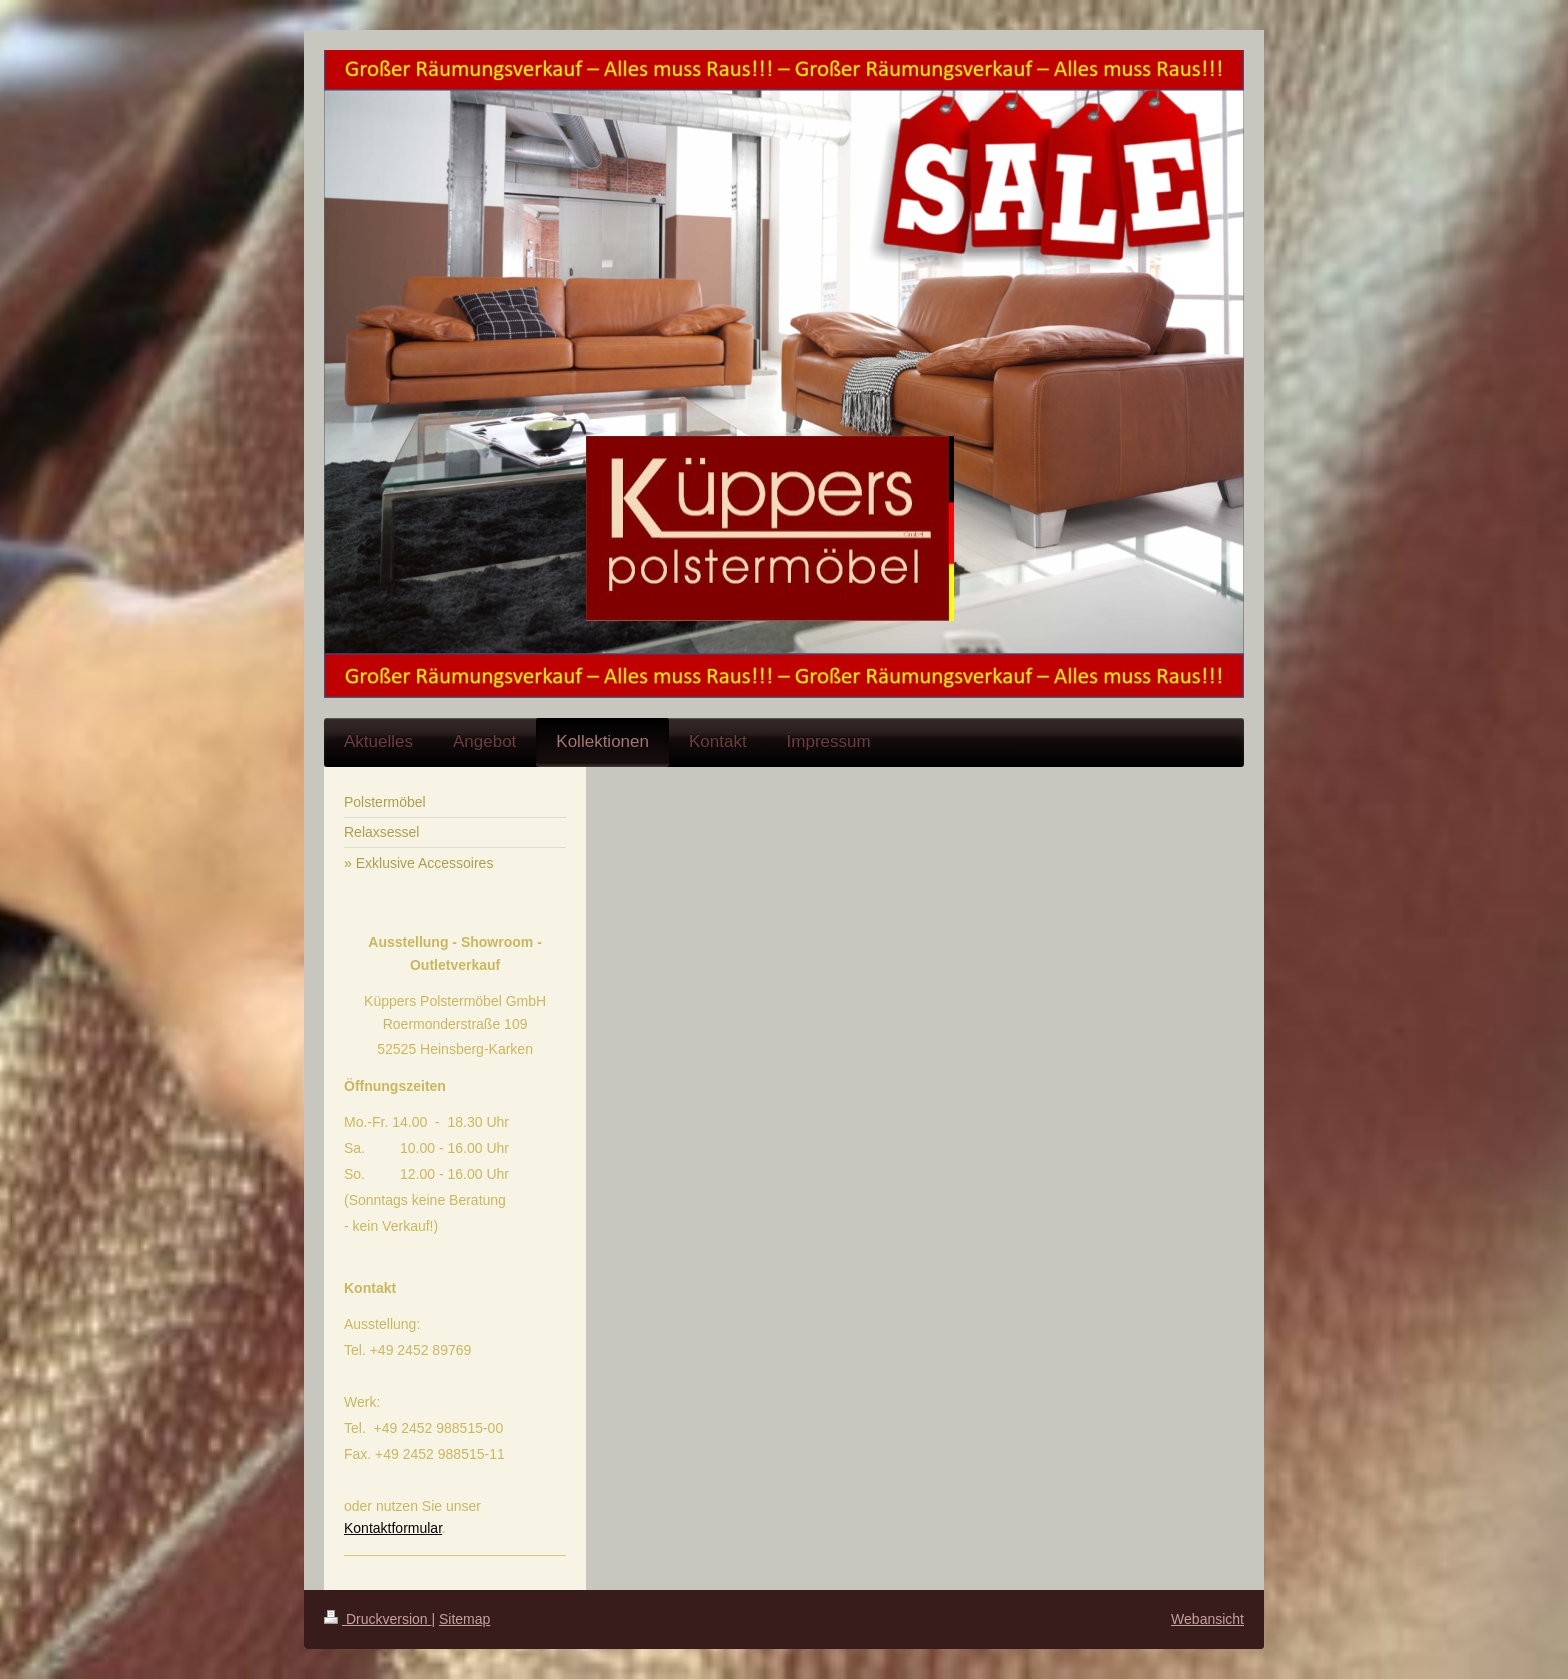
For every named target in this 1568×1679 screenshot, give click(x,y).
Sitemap (464, 1619)
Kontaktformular (393, 1528)
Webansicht (1207, 1619)
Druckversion (377, 1619)
